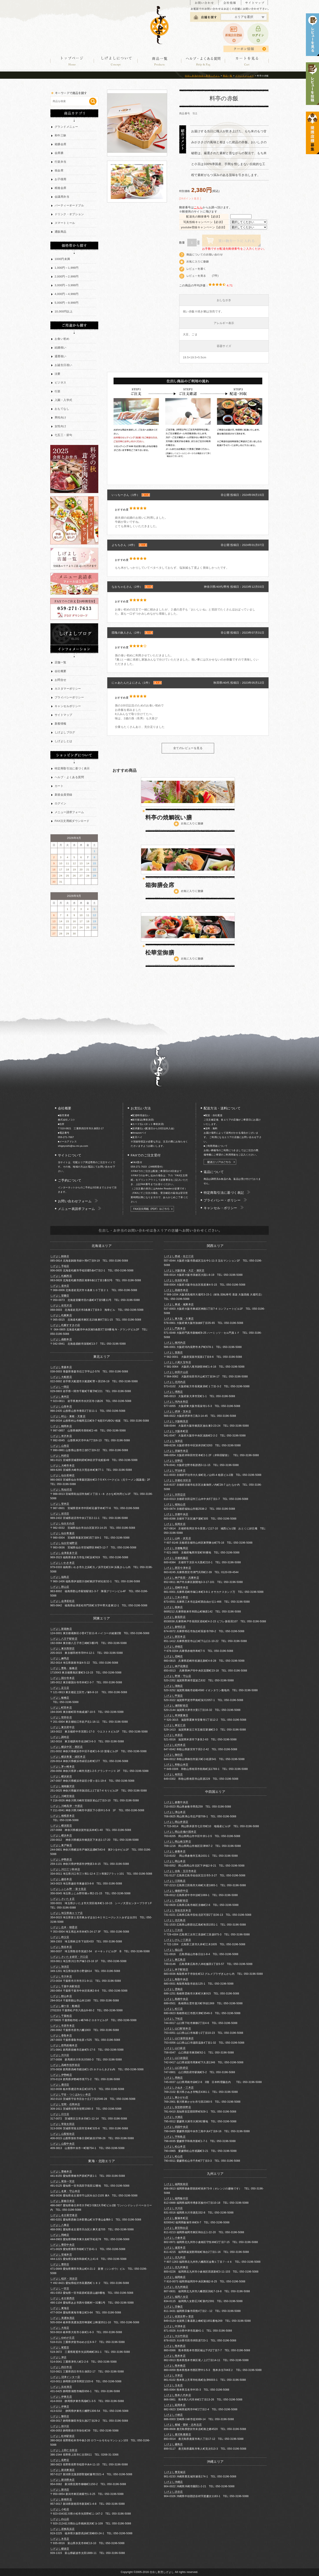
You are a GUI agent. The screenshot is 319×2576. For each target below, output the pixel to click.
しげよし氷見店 (59, 2538)
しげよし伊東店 (59, 2406)
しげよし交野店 (173, 1460)
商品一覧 (227, 76)
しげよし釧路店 (59, 1256)
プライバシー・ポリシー (222, 1200)
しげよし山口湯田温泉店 (179, 2038)
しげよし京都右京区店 (177, 1480)
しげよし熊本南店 (175, 2365)
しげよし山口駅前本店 (177, 2028)
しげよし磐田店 (59, 2416)
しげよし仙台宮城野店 (63, 1543)
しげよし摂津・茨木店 (177, 1411)
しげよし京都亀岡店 (176, 1548)
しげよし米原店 (173, 1735)
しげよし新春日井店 (62, 2201)
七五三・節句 (63, 435)
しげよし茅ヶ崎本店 (62, 1766)
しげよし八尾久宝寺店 (177, 1362)
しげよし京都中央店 (176, 1514)
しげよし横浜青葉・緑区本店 (67, 1756)
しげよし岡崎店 (59, 2234)
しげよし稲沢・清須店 (63, 2278)
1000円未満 (62, 259)
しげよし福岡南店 (175, 2277)
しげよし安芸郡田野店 (177, 2107)
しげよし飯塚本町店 (176, 2218)
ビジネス (60, 382)
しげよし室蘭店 (59, 1295)
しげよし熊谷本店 (61, 1947)
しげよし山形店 (59, 1445)
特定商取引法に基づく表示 (72, 768)
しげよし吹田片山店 (176, 1372)
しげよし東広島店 (175, 1959)
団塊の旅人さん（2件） (127, 632)
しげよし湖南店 (173, 1685)
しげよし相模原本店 (62, 1815)
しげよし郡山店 (59, 1586)
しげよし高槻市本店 (176, 1290)
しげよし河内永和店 (176, 1401)
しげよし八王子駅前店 (63, 1638)
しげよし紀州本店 (175, 1744)
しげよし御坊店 (173, 1754)
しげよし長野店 (59, 2460)
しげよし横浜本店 (61, 1835)
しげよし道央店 (59, 1285)
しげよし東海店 (59, 2308)
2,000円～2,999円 (66, 276)
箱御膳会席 (159, 885)
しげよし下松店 (173, 2018)
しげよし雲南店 (173, 1989)
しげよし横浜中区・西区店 (66, 1746)
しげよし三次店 (173, 1930)
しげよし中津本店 (175, 2326)
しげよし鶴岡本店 (61, 1426)
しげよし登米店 (59, 1503)
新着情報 (60, 723)
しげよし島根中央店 (176, 1999)
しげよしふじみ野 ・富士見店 (68, 1889)
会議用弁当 (62, 196)
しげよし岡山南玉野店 (177, 1841)
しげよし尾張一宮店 (62, 2181)
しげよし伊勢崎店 (61, 2074)
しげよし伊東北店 (61, 2396)
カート (59, 786)
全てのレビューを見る (188, 748)
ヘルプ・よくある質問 (69, 777)
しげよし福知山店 (175, 1504)
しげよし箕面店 (173, 1352)
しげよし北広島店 (175, 1920)
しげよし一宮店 (59, 2288)
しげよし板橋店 (59, 1697)
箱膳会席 (60, 144)
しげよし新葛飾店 (61, 1628)
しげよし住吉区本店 (176, 1280)
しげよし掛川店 (59, 2426)
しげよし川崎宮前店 (62, 1796)
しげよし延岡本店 (175, 2405)
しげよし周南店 (173, 2077)
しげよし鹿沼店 (59, 2084)
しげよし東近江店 (175, 1725)
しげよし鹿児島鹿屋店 (177, 2434)
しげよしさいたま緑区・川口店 (69, 1956)
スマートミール (65, 223)
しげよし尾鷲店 (59, 2347)
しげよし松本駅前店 (62, 2436)
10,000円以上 (64, 311)
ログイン (60, 803)
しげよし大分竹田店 (176, 2336)
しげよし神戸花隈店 (176, 1666)
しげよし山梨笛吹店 (62, 2133)
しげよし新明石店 (175, 1626)
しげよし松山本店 (175, 2146)
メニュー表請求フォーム (76, 1209)
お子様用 (60, 179)
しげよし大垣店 (59, 2327)
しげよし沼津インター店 (65, 2377)
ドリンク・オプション (69, 214)
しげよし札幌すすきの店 (65, 1325)
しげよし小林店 (173, 2414)
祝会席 (59, 170)
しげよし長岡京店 (175, 1524)
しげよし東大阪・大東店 (179, 1318)
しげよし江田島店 (175, 1880)
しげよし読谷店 (173, 2491)
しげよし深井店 (173, 1441)
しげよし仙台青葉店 (62, 1533)
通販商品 (60, 231)
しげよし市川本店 (61, 1976)
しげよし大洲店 (173, 2117)
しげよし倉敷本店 (175, 1851)
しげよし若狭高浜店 (62, 2529)
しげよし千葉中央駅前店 (65, 1986)
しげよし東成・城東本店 (179, 1304)
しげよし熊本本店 (175, 2355)
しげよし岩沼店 (59, 1513)
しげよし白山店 (59, 2519)
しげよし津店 (58, 2357)
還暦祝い (60, 356)
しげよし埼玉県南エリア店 (66, 1913)
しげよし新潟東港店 (62, 2469)
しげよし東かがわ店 (176, 2097)
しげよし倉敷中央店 (176, 1802)
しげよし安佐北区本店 (177, 1910)
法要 (58, 373)
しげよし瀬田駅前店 (176, 1705)
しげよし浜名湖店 (61, 2386)
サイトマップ (63, 714)
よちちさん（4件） (124, 545)
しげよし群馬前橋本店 (63, 2045)
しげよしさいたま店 (62, 1898)
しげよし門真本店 (175, 1328)
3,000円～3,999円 (66, 285)
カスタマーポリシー (68, 688)
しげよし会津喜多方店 (63, 1553)
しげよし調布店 (59, 1737)
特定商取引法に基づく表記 (224, 1192)
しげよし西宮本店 (175, 1636)
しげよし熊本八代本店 (177, 2395)
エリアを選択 (243, 17)
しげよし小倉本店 (175, 2237)
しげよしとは (63, 741)
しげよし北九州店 (175, 2257)
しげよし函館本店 (61, 1339)
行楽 (58, 391)
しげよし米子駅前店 (176, 1969)
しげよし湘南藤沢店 (62, 1786)
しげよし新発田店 (61, 2499)
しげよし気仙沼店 (61, 1489)
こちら (198, 207)
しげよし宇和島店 (175, 2136)
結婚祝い (60, 347)
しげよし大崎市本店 (62, 1465)
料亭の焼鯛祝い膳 (168, 817)
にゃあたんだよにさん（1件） (131, 682)
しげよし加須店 (59, 1966)
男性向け (60, 417)
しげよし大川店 (173, 2208)
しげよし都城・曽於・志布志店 (183, 2424)
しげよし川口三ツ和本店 (65, 1869)
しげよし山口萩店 (175, 2048)
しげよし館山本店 (61, 1996)
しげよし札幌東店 (61, 1315)
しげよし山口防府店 (176, 2067)
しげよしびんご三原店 (177, 1940)
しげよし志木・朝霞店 (63, 1927)
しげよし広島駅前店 (176, 1900)
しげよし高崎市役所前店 (65, 2065)
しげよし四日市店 (61, 2367)
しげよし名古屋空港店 (63, 2215)
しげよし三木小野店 (176, 1597)
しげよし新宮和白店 (176, 2227)
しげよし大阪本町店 (176, 1431)
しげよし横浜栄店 (61, 1776)
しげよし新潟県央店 (62, 2479)
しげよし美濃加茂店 (62, 2318)
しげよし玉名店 (173, 2385)
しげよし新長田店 (175, 1617)
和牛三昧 (60, 135)
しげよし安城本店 (61, 2254)
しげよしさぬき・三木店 (179, 2087)
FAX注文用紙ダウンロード (72, 821)
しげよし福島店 (59, 1577)
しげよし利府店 (59, 1455)
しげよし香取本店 (61, 2035)
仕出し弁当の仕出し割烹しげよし (202, 76)
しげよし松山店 (173, 2156)
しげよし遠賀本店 (175, 2247)
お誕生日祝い (63, 365)
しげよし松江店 (173, 2008)
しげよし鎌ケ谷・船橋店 (65, 2006)
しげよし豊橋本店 (61, 2171)
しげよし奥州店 (59, 1396)
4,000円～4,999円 (66, 294)
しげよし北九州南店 (176, 2286)
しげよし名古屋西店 (62, 2298)
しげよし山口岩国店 (176, 2058)
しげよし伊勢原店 (61, 1859)
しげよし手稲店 (59, 1266)
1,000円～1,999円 (66, 267)
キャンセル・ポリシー (220, 1208)
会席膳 (59, 153)
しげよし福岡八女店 (176, 2296)
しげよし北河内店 (175, 1382)
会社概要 (60, 671)
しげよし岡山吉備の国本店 (180, 1831)
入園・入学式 (63, 400)
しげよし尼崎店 (173, 1656)
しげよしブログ (65, 732)
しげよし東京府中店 (62, 1727)
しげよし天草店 (173, 2375)
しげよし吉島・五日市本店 (180, 1871)
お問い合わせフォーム (75, 1201)
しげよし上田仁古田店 (63, 2450)
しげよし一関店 (59, 1386)
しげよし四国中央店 (176, 2126)
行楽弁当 (60, 161)
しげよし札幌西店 (61, 1276)
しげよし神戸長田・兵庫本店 (181, 1577)
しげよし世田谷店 (61, 1717)
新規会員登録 (63, 794)
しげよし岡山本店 (175, 1861)
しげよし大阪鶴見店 (176, 1421)
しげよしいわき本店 (62, 1562)
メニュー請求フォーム (69, 812)
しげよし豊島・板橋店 (63, 1668)
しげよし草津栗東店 (176, 1715)
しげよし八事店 (59, 2225)
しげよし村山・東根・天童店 (67, 1416)
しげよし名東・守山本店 (65, 2191)
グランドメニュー (244, 76)
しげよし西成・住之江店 (179, 1256)
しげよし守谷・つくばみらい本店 (70, 2094)
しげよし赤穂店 (173, 1646)
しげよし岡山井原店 (176, 1821)
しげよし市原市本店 (62, 2025)
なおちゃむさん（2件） (127, 586)
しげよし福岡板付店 (176, 2198)
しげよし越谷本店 (61, 1879)
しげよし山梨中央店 (62, 2143)
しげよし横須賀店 (61, 1825)
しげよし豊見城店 (175, 2472)
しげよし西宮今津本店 (177, 1567)
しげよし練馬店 (59, 1658)
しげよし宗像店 (173, 2306)
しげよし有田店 (173, 1774)
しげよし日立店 (59, 2114)
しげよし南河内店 (175, 1342)
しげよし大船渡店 (61, 1377)
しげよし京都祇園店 (176, 1558)
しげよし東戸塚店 (61, 1845)
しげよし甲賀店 (173, 1695)
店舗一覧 (60, 662)
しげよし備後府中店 (176, 1890)
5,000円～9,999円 (66, 302)
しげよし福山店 (173, 1949)
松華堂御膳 (159, 952)
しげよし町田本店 (61, 1707)
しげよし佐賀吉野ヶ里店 (179, 2316)
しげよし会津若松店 (62, 1601)
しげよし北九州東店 (176, 2267)
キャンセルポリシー (68, 706)
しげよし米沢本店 (61, 1436)
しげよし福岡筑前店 (176, 2184)
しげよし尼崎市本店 (176, 1587)
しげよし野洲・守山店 (177, 1676)
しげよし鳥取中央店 (176, 1979)
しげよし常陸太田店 (62, 2124)
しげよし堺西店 (173, 1391)
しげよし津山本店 (175, 1812)
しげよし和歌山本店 (176, 1764)
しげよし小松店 (59, 2509)
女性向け (60, 426)
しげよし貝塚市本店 (176, 1450)
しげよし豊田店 (59, 2264)
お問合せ (60, 679)
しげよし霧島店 (173, 2444)
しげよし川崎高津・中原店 (66, 1805)
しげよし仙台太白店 (62, 1523)
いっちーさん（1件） (126, 495)
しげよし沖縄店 (173, 2482)
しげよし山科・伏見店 (177, 1538)
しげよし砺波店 (59, 2548)
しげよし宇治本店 (175, 1470)
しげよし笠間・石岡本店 (65, 2104)
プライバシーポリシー (69, 697)
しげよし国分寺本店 (62, 1678)
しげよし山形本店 (61, 1406)
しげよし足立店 (59, 1687)
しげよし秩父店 (59, 1937)
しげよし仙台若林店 (62, 1475)
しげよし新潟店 (59, 2489)
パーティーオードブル (69, 205)
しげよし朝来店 (173, 1607)
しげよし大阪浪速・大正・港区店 (184, 1270)
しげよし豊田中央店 (62, 2244)
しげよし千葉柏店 (61, 2015)
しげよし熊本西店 (175, 2346)
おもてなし (62, 408)
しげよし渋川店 (59, 2055)
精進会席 (60, 188)
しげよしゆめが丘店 (62, 2337)
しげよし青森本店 (61, 1367)
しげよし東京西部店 (62, 1648)
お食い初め (62, 338)
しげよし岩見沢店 (61, 1305)
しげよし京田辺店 (175, 1494)
